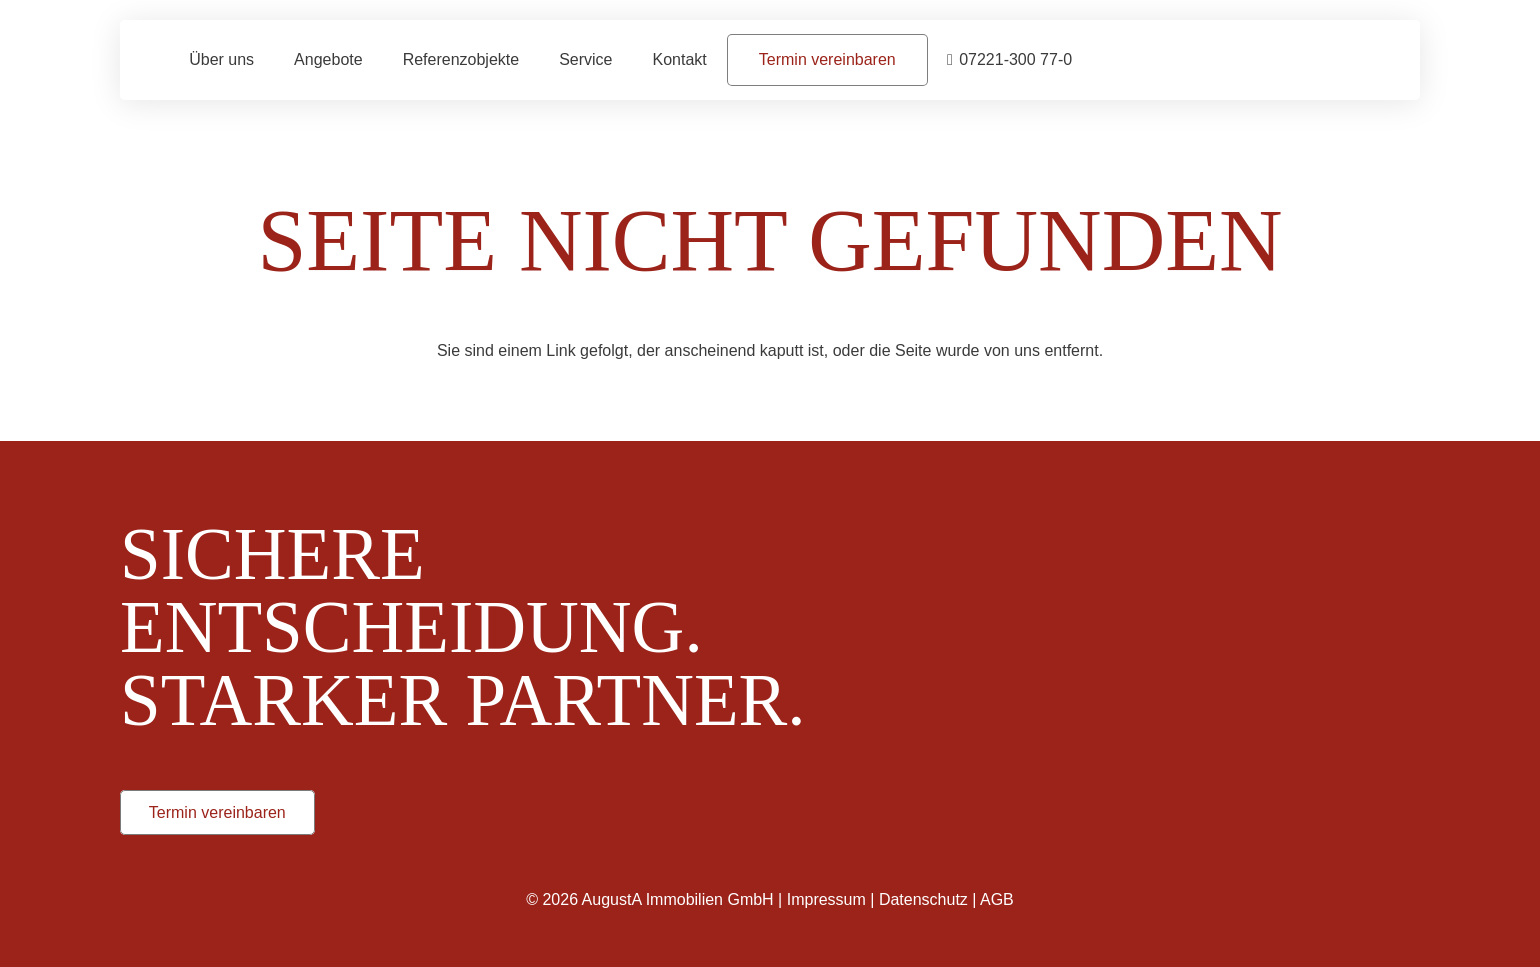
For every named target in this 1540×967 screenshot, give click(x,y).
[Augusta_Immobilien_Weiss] (1169, 531)
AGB (997, 899)
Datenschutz (923, 899)
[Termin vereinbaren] (827, 59)
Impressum (826, 899)
